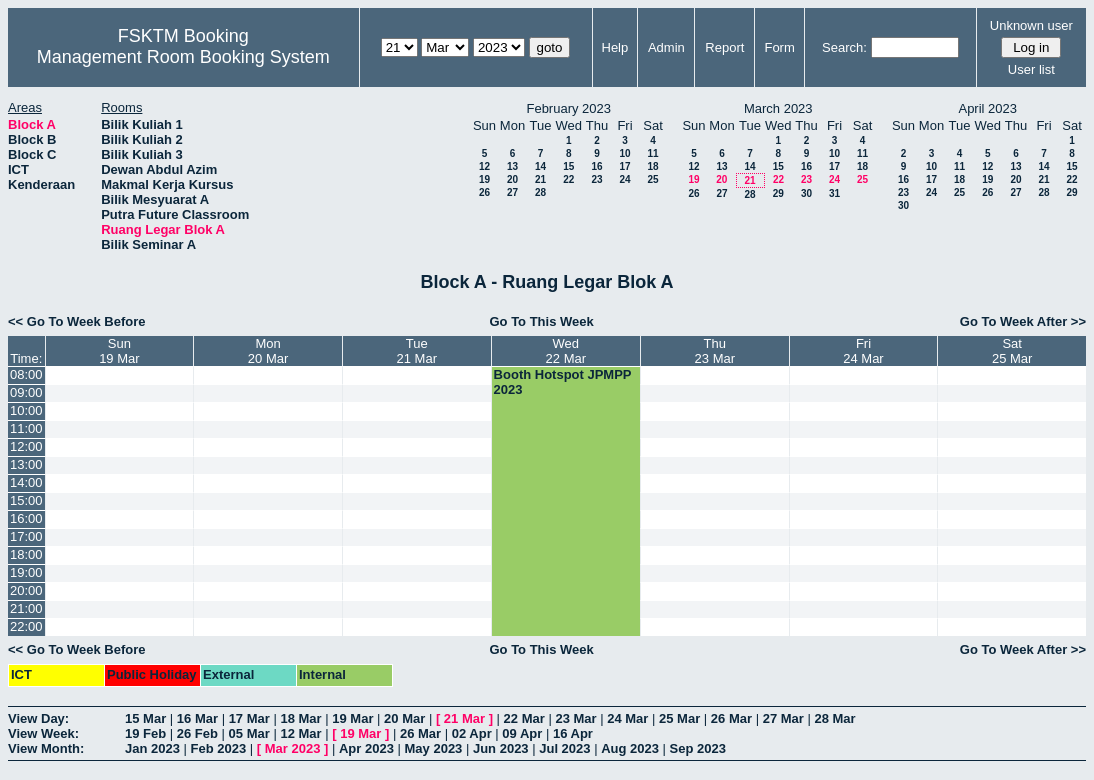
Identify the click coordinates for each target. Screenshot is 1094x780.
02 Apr (472, 733)
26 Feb (197, 733)
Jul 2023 (564, 748)
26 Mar (731, 718)
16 (596, 166)
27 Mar (783, 718)
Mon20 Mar (268, 351)
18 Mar (300, 718)
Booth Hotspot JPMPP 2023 (563, 382)
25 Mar (679, 718)
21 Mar (464, 718)
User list (1031, 69)
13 (512, 166)
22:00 (26, 626)
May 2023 (434, 748)
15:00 (26, 500)
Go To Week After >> (1023, 321)
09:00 (26, 392)
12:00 (26, 446)
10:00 (26, 410)
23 (596, 179)
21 (540, 179)
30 (806, 193)
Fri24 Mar (863, 351)
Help (615, 47)
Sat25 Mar (1012, 351)
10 (624, 153)
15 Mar (145, 718)
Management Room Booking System (183, 57)
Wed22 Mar (566, 351)
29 (778, 193)
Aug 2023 (630, 748)
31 (834, 193)
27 (512, 192)
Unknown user (1031, 25)
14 (540, 166)
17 (624, 166)
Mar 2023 (293, 748)
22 (568, 179)
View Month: (46, 748)
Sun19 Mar (119, 351)
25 (652, 179)
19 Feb (145, 733)
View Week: (43, 733)
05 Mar (249, 733)
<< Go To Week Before (77, 321)
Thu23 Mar (715, 351)
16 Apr (573, 733)
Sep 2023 (698, 748)
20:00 (26, 590)
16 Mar (197, 718)
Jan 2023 (152, 748)
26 (484, 192)
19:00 (26, 572)
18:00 (26, 554)
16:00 (26, 518)
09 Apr (522, 733)
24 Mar (627, 718)
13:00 (26, 464)
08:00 (26, 374)
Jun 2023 (501, 748)
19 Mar (352, 718)
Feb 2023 (219, 748)
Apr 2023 (366, 748)
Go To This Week (541, 321)
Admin (666, 47)
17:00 (26, 536)
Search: (844, 47)
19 (484, 179)
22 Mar (524, 718)
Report (724, 47)
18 (652, 166)
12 (484, 166)
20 (512, 179)
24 (624, 179)
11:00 (26, 428)
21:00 (26, 608)
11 (652, 153)
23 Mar (575, 718)
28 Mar (834, 718)
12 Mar (300, 733)
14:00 (26, 482)
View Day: (38, 718)
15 (568, 166)
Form (779, 47)
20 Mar (404, 718)
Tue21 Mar (417, 351)
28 (540, 192)
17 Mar (249, 718)
